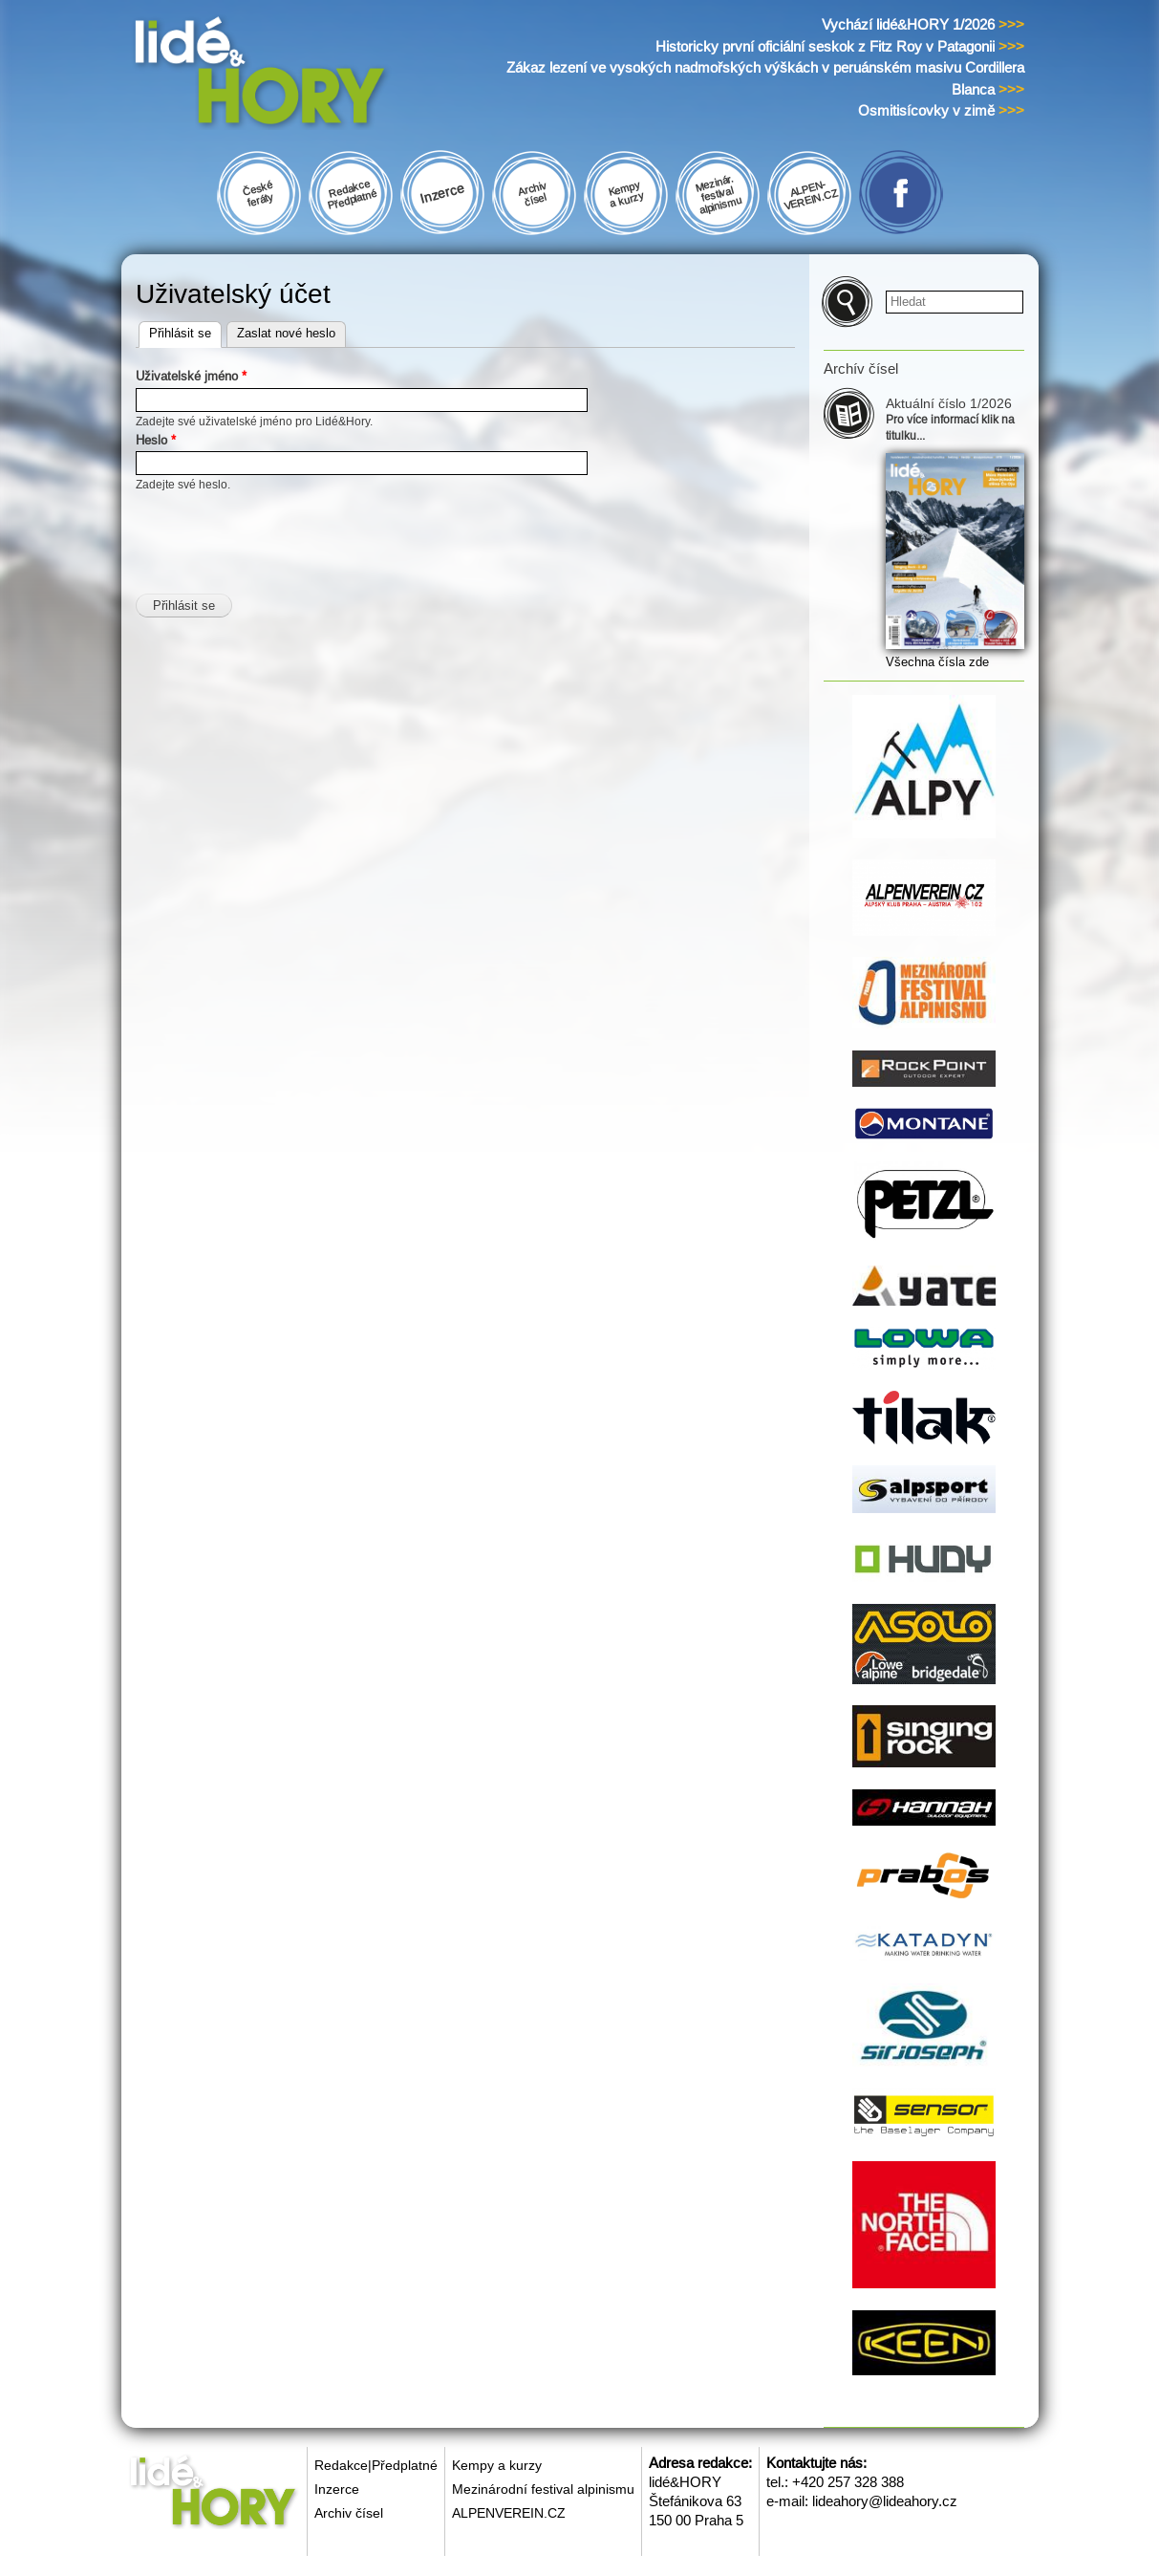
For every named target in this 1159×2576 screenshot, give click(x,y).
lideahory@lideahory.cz (884, 2501)
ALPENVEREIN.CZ (509, 2513)
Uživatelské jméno (191, 376)
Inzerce (336, 2489)
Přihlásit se (185, 331)
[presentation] (281, 531)
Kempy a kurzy (497, 2465)
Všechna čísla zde (937, 662)
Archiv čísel (348, 2513)
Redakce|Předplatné (376, 2465)
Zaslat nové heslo (286, 333)
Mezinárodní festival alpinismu (543, 2489)
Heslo (156, 440)
